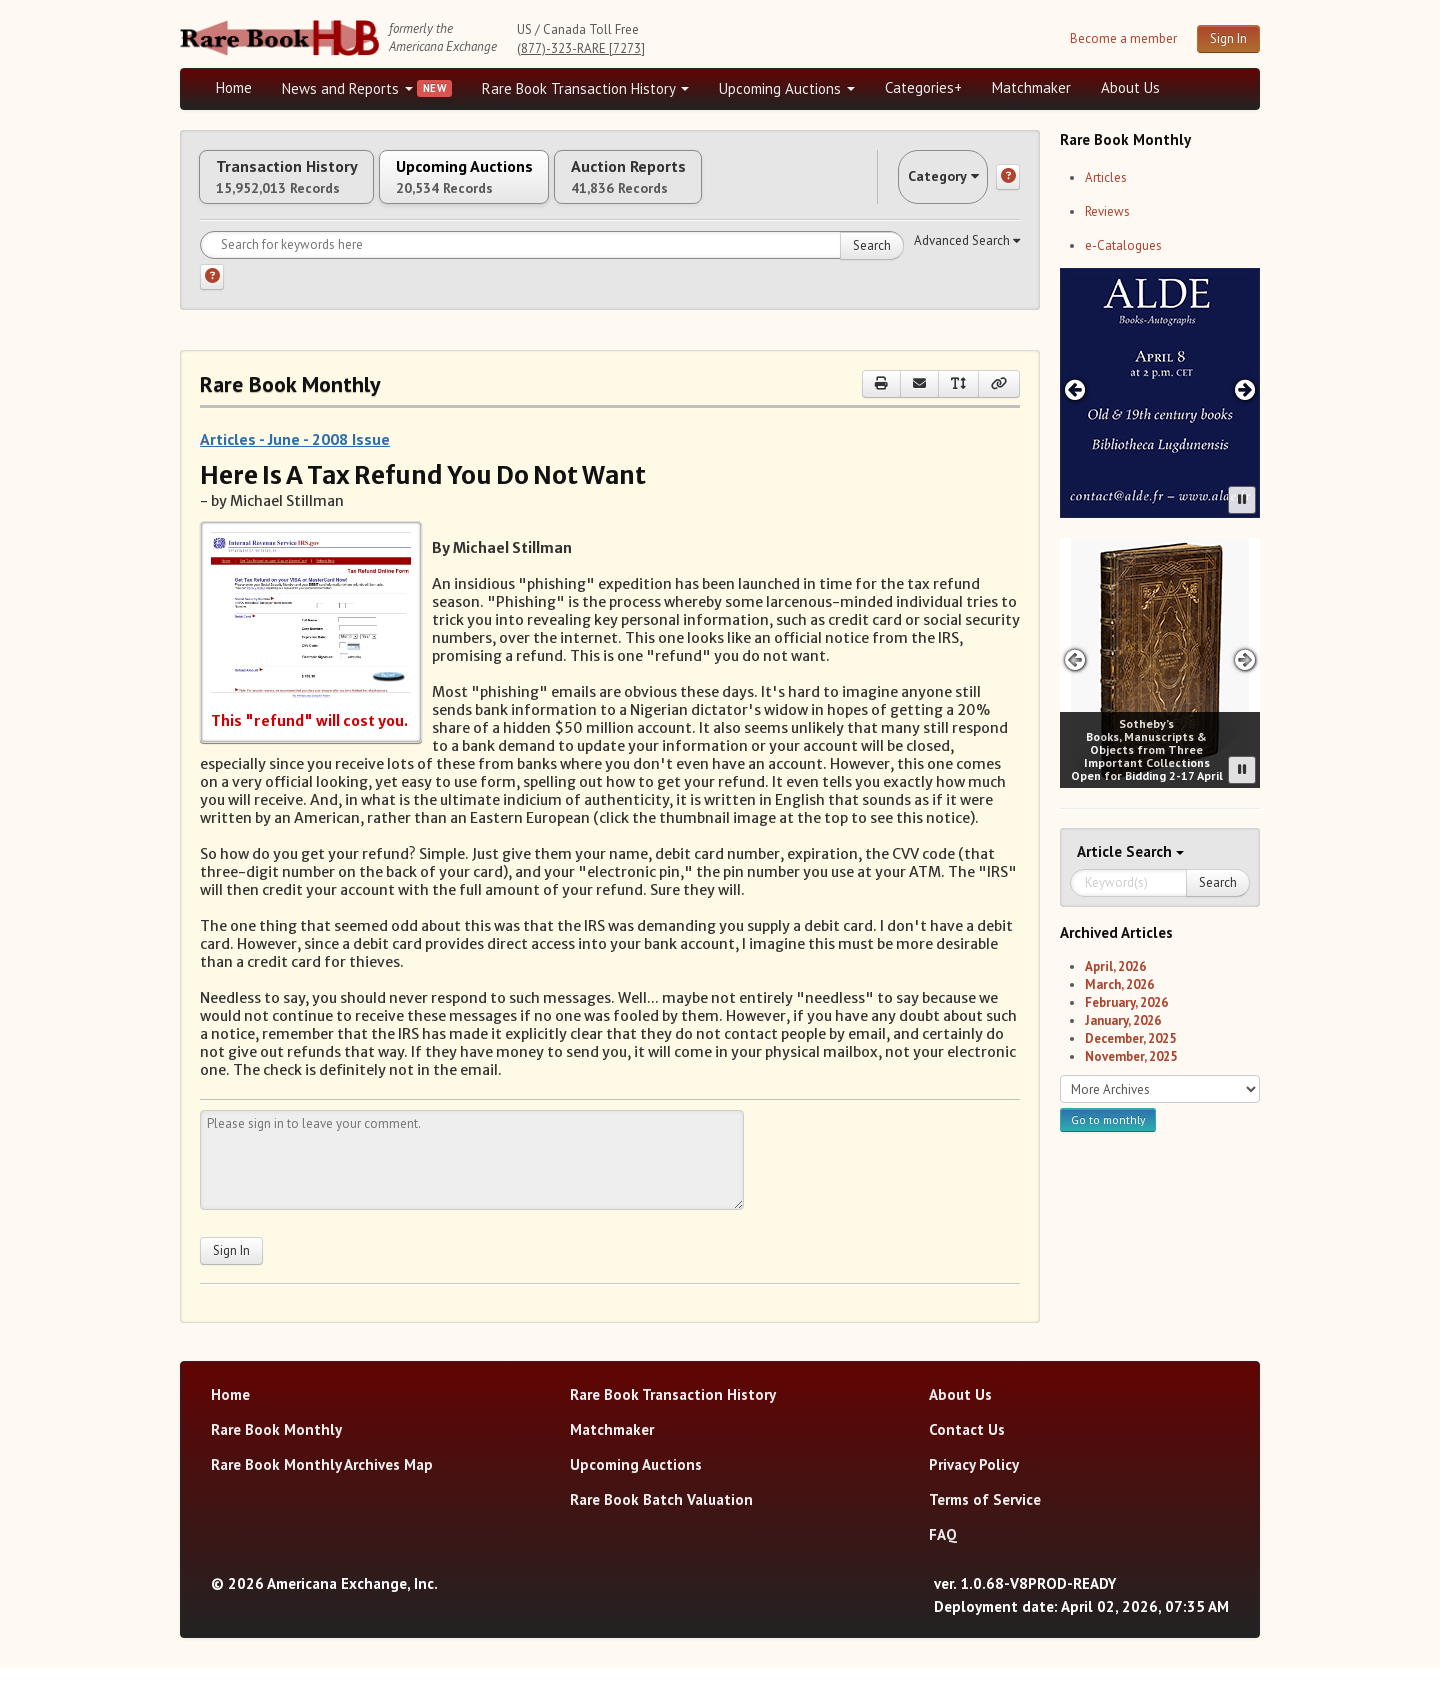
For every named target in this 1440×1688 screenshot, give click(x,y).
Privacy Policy (974, 1484)
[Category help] (1008, 187)
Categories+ (923, 87)
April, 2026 (1115, 966)
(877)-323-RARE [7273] (581, 48)
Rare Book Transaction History (585, 88)
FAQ (943, 1554)
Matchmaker (1031, 87)
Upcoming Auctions (787, 88)
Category (924, 186)
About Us (1130, 87)
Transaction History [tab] (308, 187)
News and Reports (347, 88)
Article (1101, 851)
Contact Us (967, 1449)
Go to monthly (1108, 1119)
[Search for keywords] (552, 265)
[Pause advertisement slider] (1242, 500)
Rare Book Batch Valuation (661, 1519)
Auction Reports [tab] (737, 187)
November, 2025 (1131, 1056)
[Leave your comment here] (472, 1180)
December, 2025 (1130, 1038)
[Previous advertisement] (1074, 389)
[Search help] (212, 297)
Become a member (1123, 38)
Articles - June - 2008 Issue (295, 459)
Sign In (1228, 38)
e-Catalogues (1123, 245)
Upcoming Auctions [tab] (529, 187)
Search (872, 265)
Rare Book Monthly (276, 1449)
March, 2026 (1119, 984)
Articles (1106, 177)
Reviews (1107, 211)
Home (234, 87)
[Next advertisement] (1245, 389)
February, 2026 (1126, 1002)
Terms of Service (985, 1519)
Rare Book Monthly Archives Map (322, 1484)
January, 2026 (1123, 1020)
